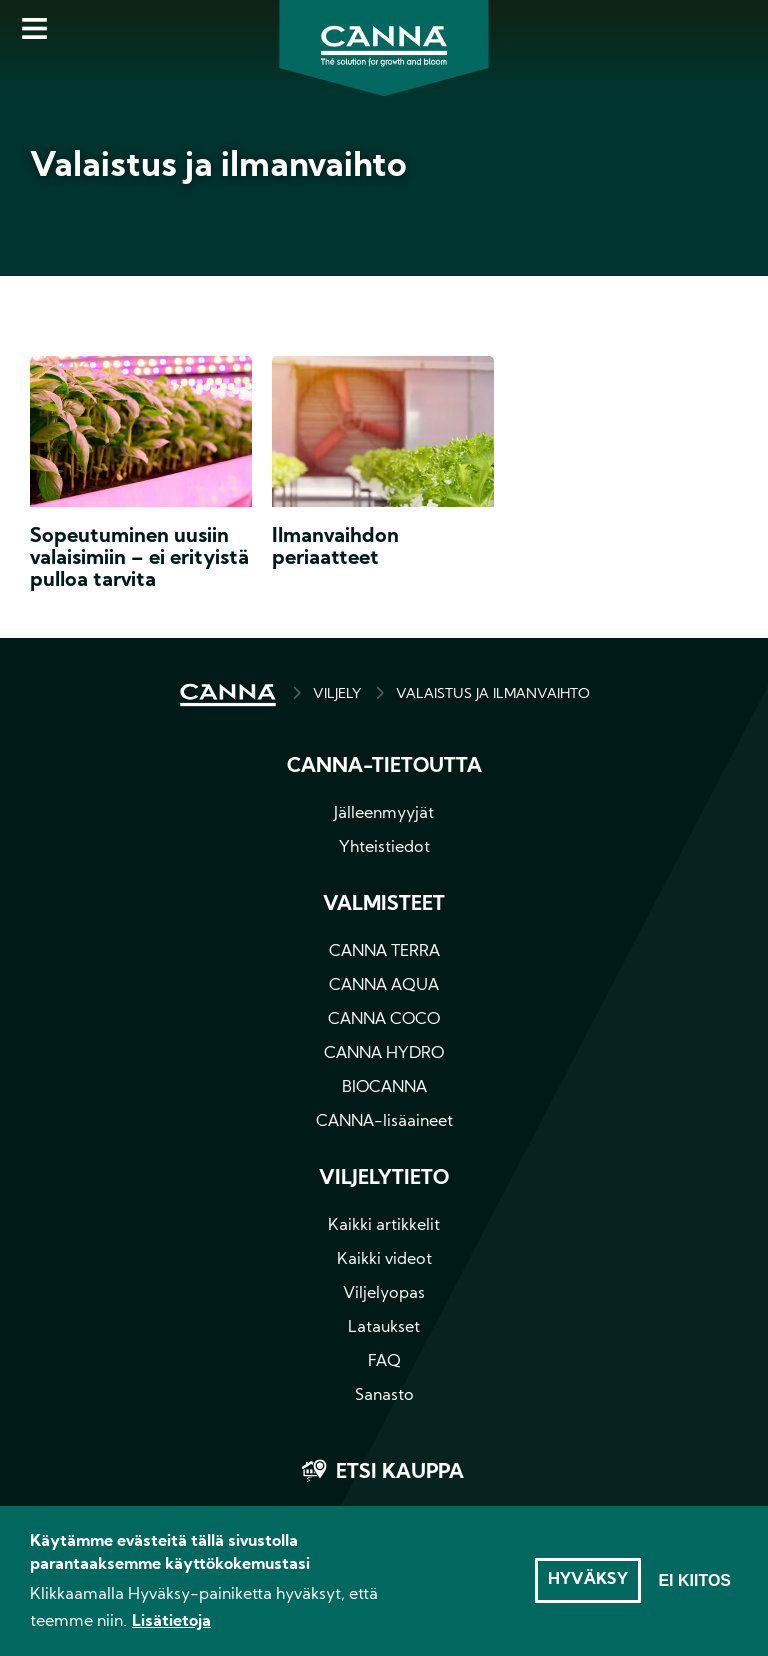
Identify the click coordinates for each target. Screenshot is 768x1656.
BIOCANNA (384, 1088)
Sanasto (384, 1396)
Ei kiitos (694, 1587)
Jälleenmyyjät (384, 814)
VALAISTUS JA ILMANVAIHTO (493, 694)
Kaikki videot (384, 1260)
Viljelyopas (384, 1294)
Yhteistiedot (384, 848)
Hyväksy (588, 1587)
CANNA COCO (384, 1020)
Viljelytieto (384, 1179)
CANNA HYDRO (384, 1054)
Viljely (337, 694)
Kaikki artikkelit (384, 1226)
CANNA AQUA (384, 986)
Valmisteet (384, 905)
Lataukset (384, 1328)
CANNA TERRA (384, 952)
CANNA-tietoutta (384, 767)
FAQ (384, 1362)
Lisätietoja (171, 1629)
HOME (228, 695)
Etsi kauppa (400, 1473)
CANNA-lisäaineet (384, 1122)
